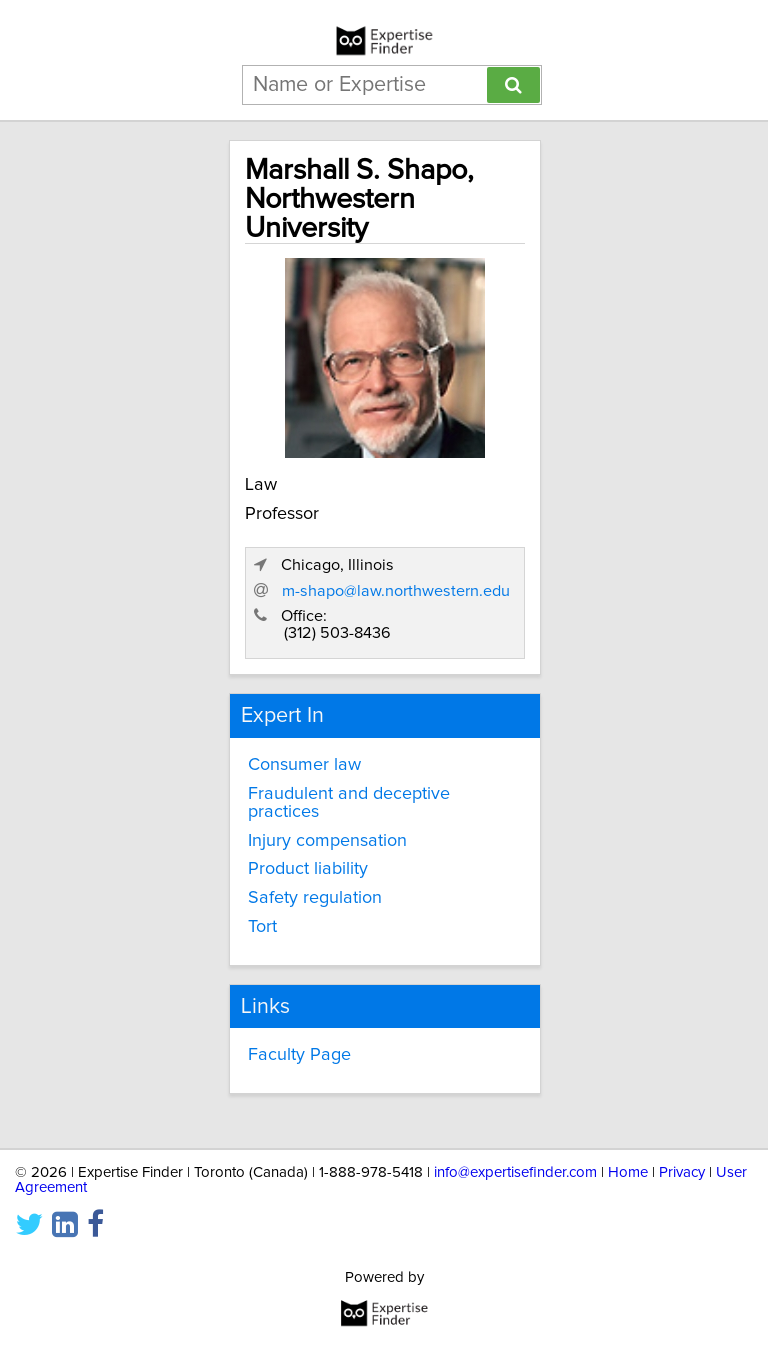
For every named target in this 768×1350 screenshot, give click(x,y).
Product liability (308, 869)
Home (628, 1172)
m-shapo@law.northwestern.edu (396, 591)
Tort (262, 927)
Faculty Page (299, 1055)
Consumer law (304, 765)
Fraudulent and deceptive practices (349, 803)
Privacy (682, 1172)
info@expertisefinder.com (515, 1172)
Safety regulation (315, 898)
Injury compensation (327, 841)
